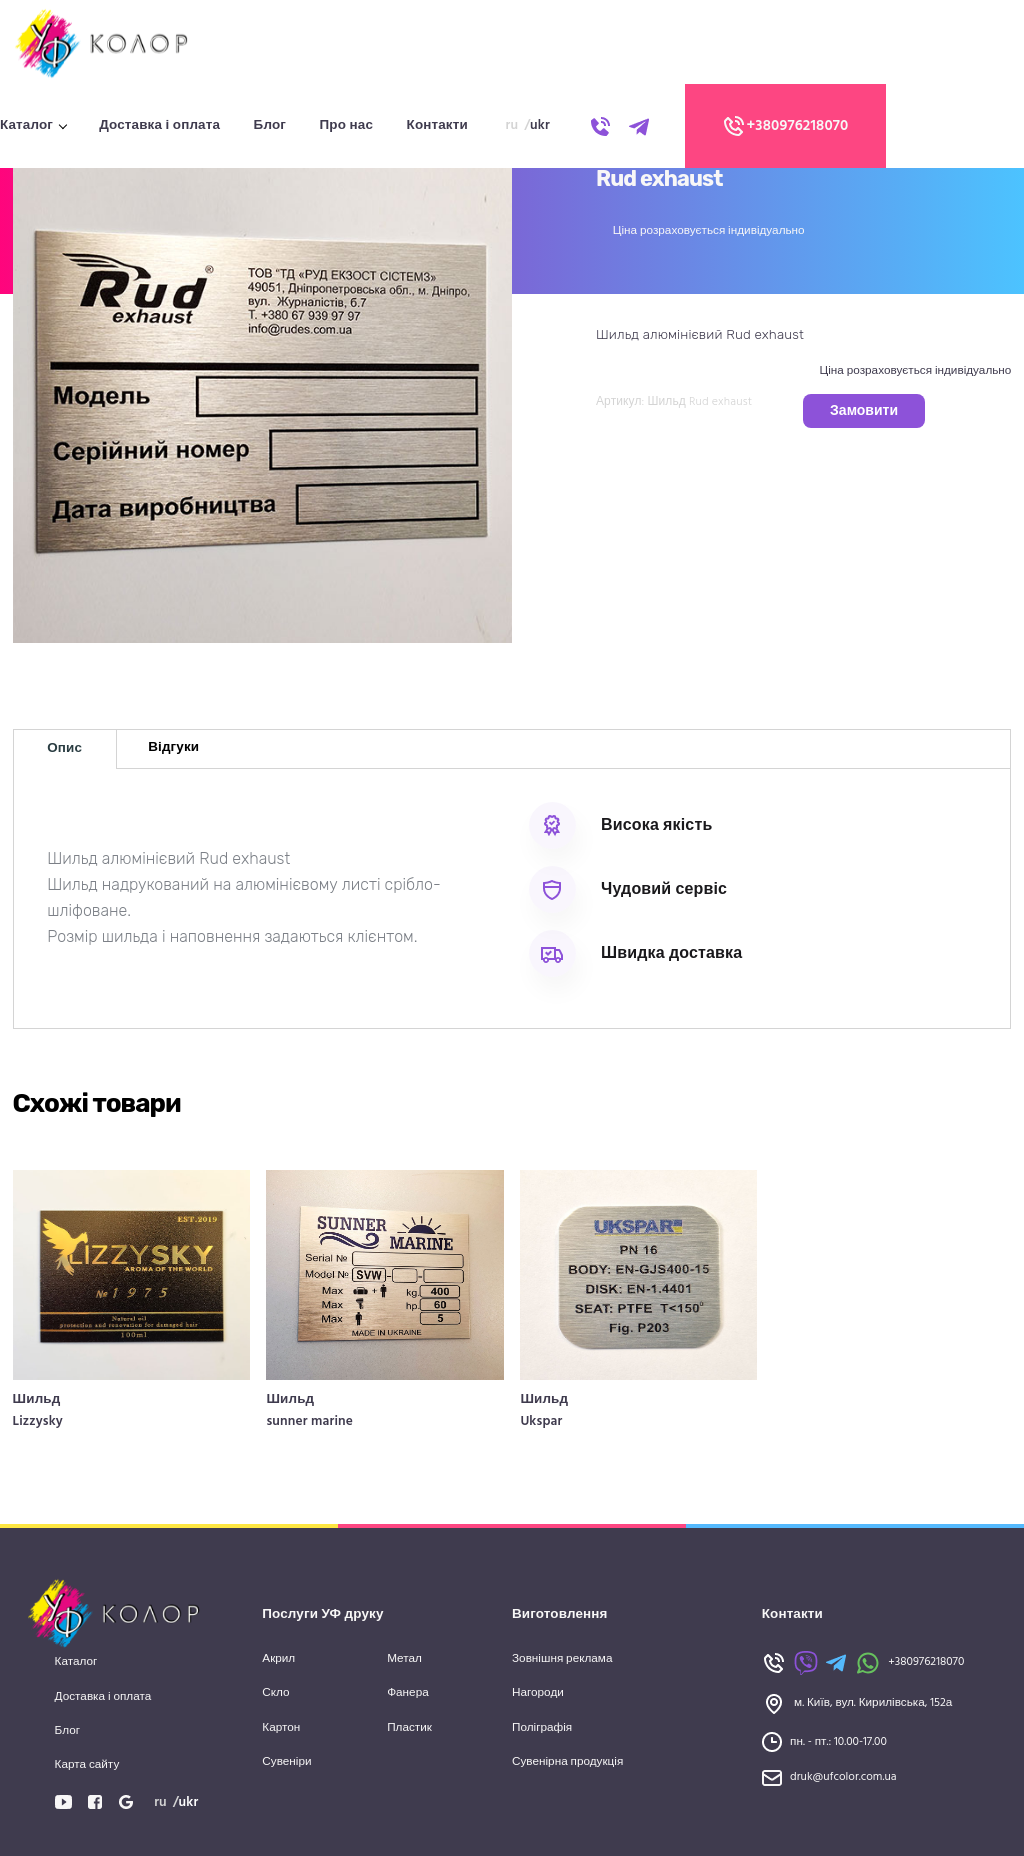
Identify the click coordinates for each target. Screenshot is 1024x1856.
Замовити (864, 411)
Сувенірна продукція (567, 1762)
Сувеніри (286, 1762)
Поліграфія (542, 1728)
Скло (275, 1693)
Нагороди (538, 1693)
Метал (404, 1659)
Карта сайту (87, 1765)
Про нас (346, 125)
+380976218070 (785, 126)
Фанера (408, 1693)
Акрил (278, 1659)
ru (512, 125)
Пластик (409, 1728)
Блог (270, 125)
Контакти (437, 125)
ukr (540, 125)
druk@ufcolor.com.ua (843, 1777)
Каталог (26, 125)
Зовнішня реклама (562, 1659)
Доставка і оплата (159, 125)
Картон (281, 1728)
